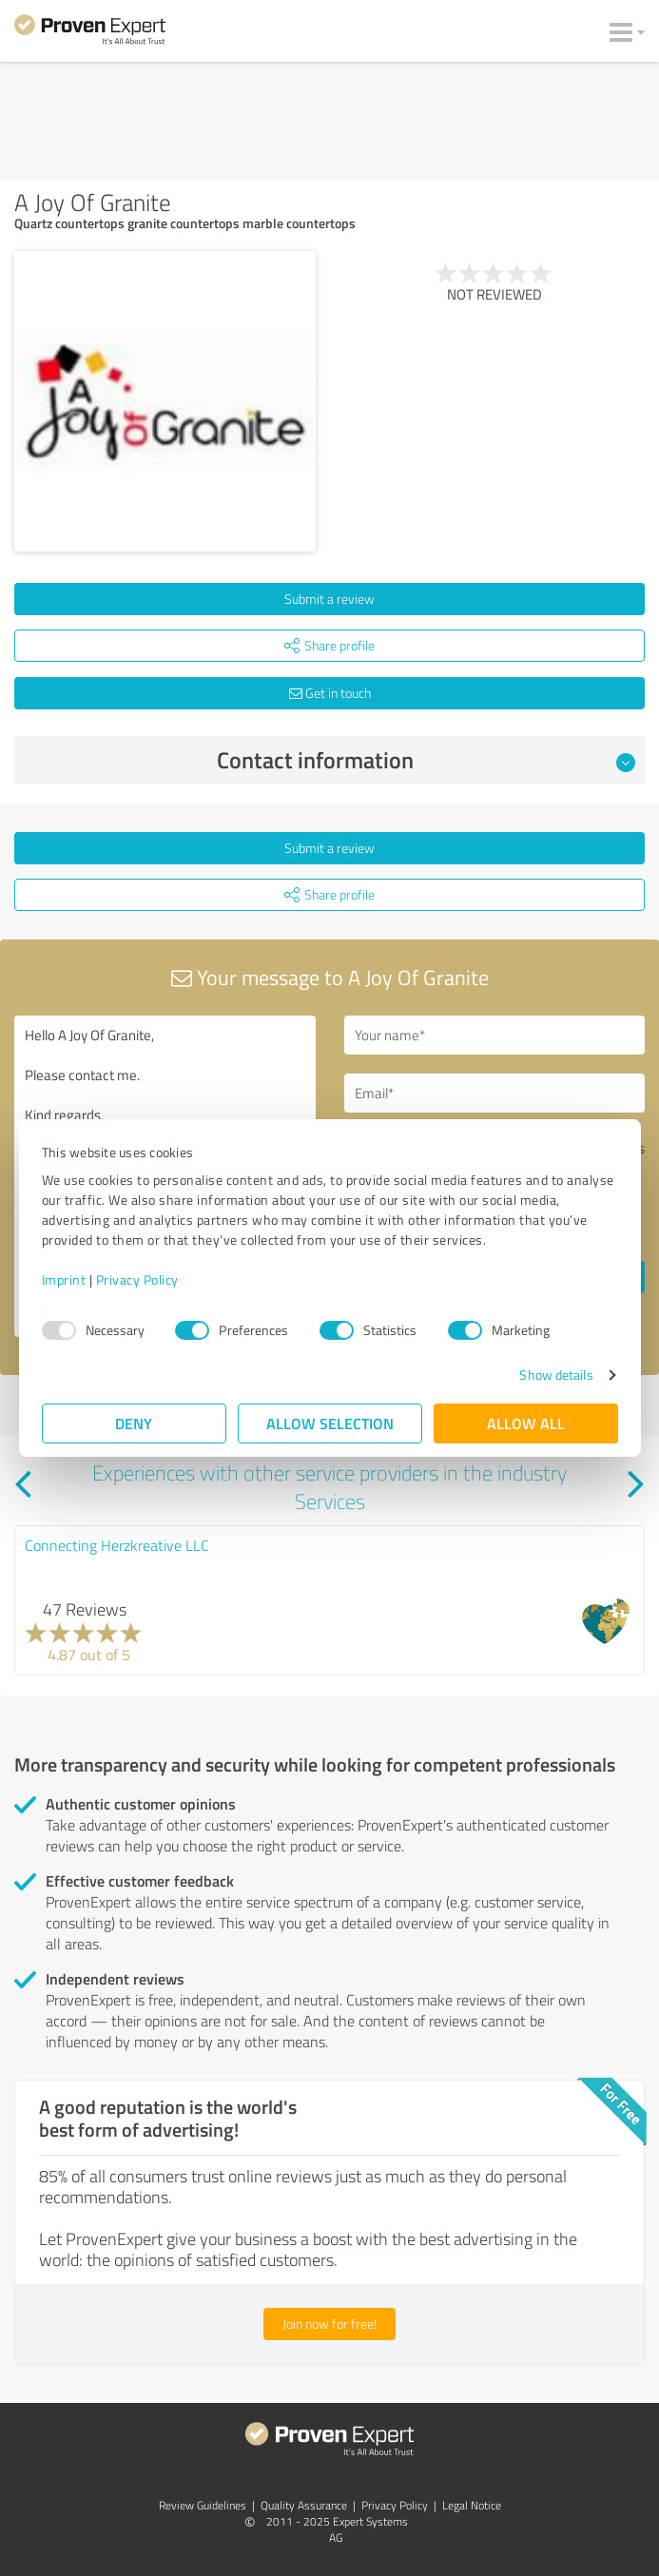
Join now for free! (329, 2324)
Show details (555, 1374)
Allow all (526, 1423)
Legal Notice (471, 2505)
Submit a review (329, 599)
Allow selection (330, 1423)
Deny (133, 1423)
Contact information (426, 760)
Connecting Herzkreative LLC (117, 1545)
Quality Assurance (304, 2505)
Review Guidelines (202, 2505)
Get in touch (330, 693)
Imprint (64, 1279)
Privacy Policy (137, 1279)
